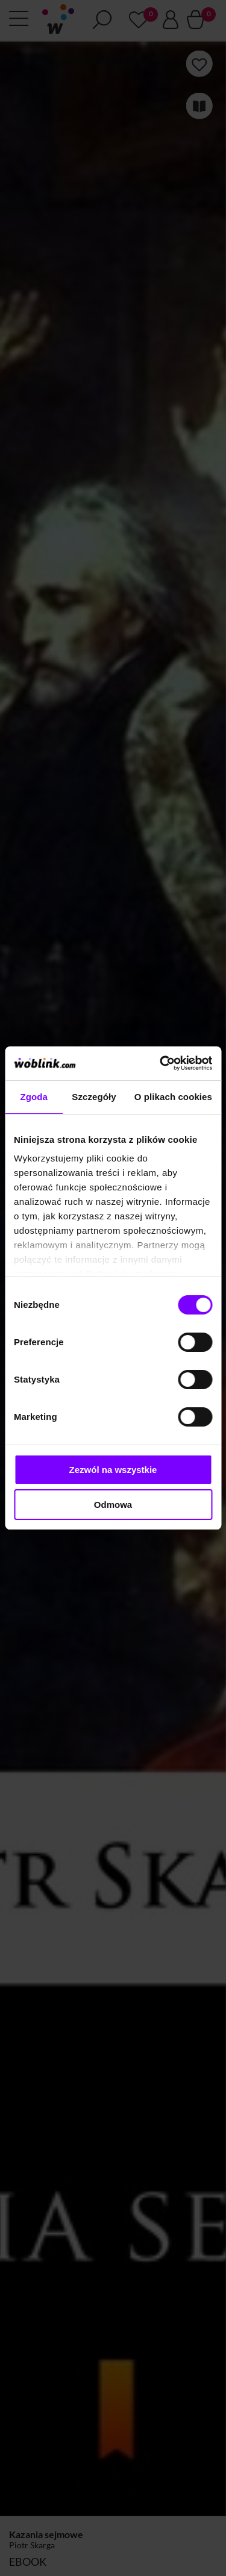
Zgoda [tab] (34, 1097)
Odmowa (113, 1504)
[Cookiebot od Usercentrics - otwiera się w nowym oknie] (161, 1063)
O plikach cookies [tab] (173, 1097)
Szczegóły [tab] (94, 1097)
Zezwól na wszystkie (113, 1470)
